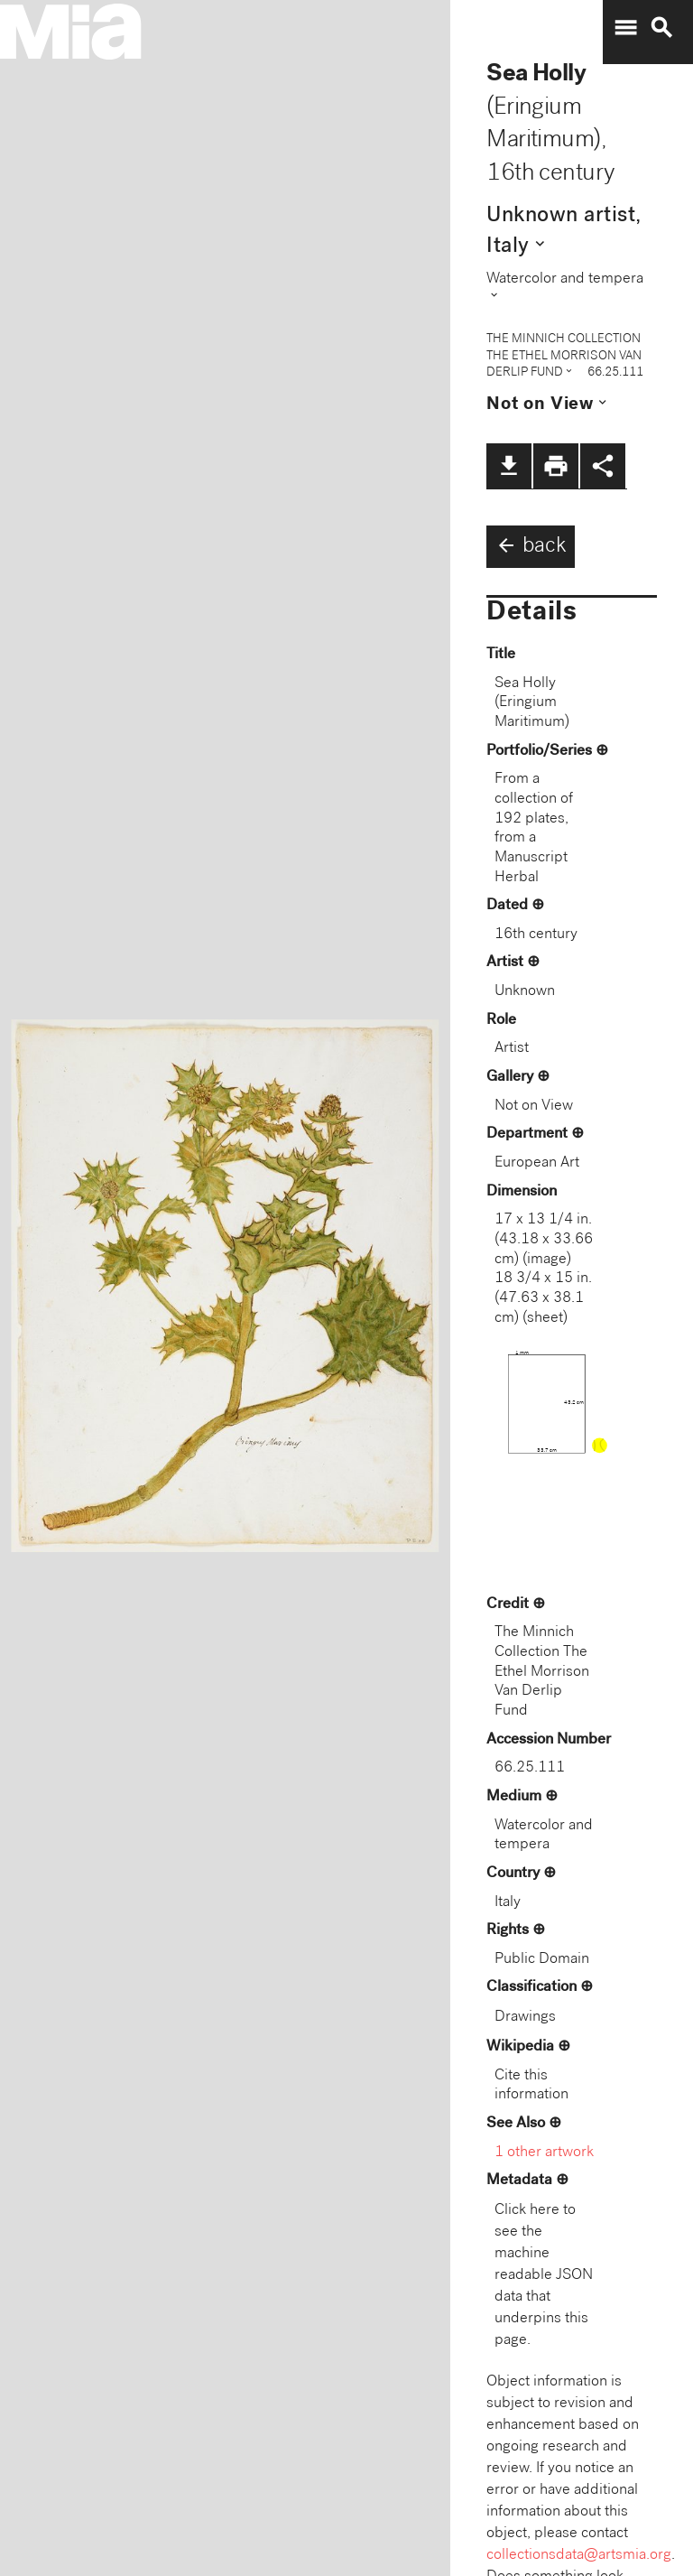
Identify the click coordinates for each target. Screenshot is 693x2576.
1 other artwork (544, 2153)
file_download (508, 465)
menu (625, 28)
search (661, 28)
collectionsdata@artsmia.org (578, 2555)
